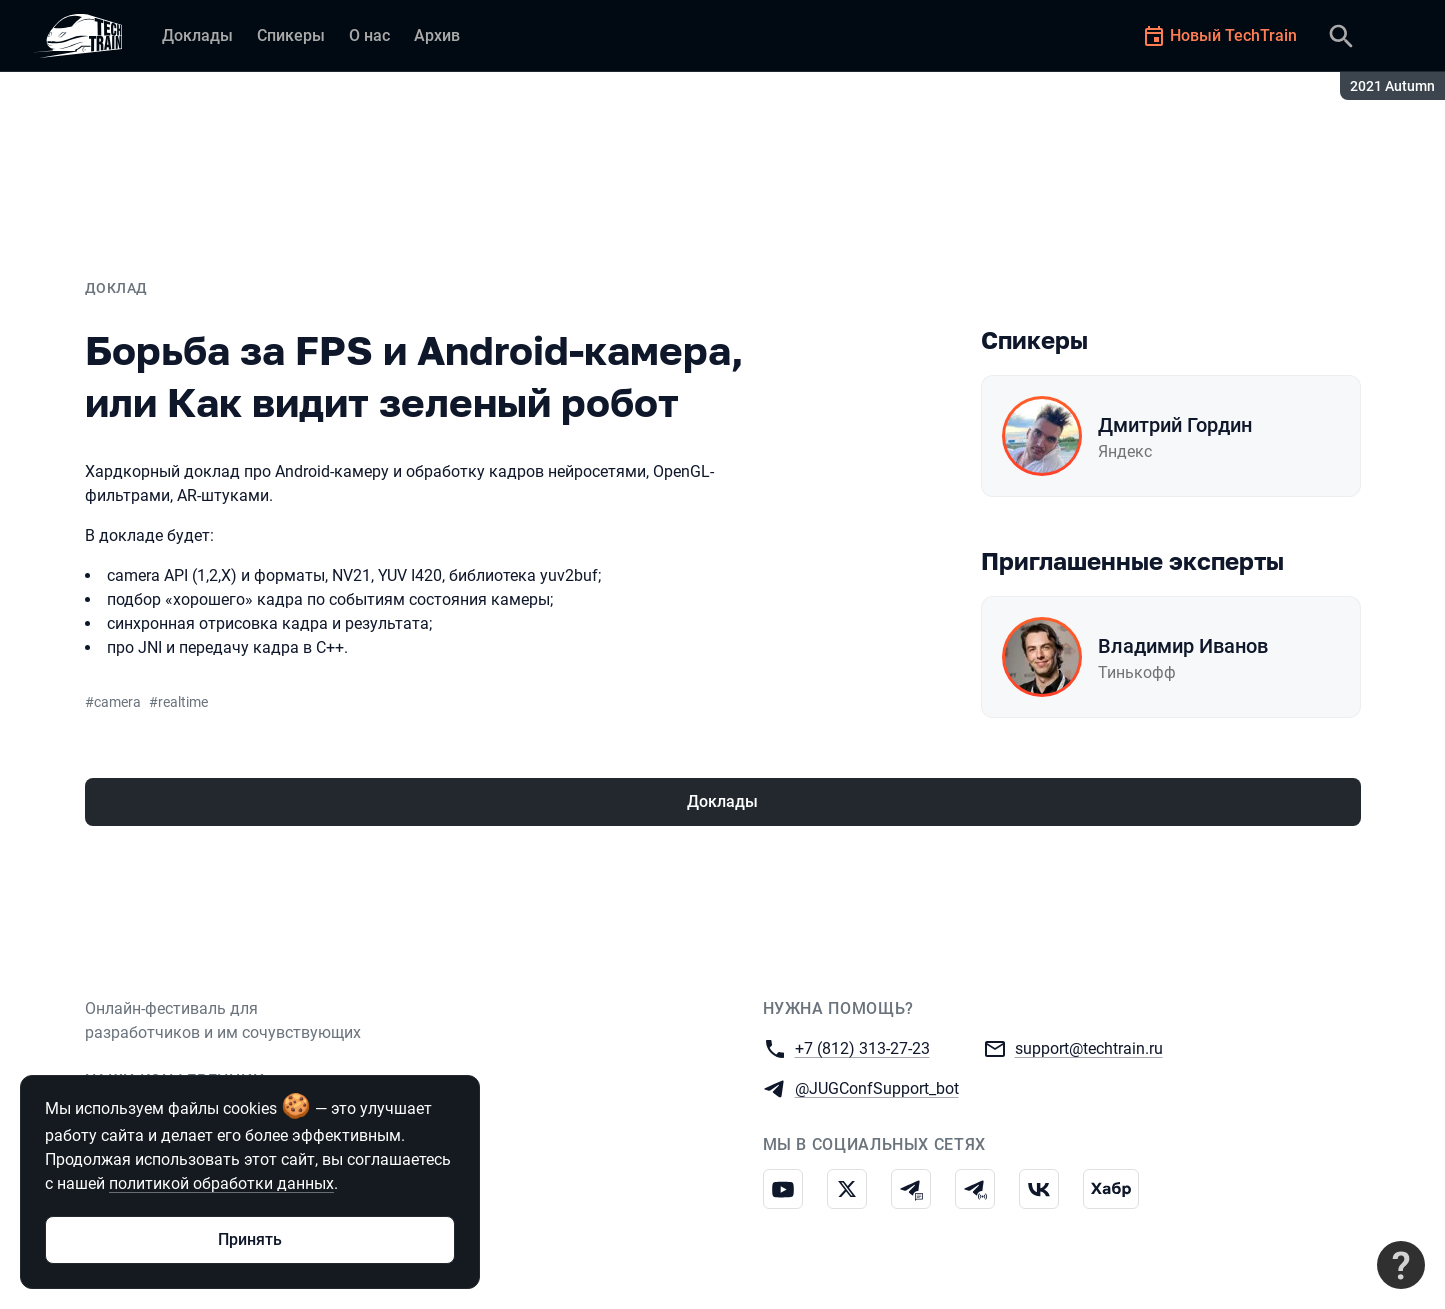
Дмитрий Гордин (1175, 425)
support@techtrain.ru (1089, 1047)
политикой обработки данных (221, 1183)
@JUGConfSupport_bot (877, 1087)
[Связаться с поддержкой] (1401, 1265)
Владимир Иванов (1183, 646)
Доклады (722, 801)
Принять (250, 1239)
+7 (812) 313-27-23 (862, 1047)
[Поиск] (1341, 36)
